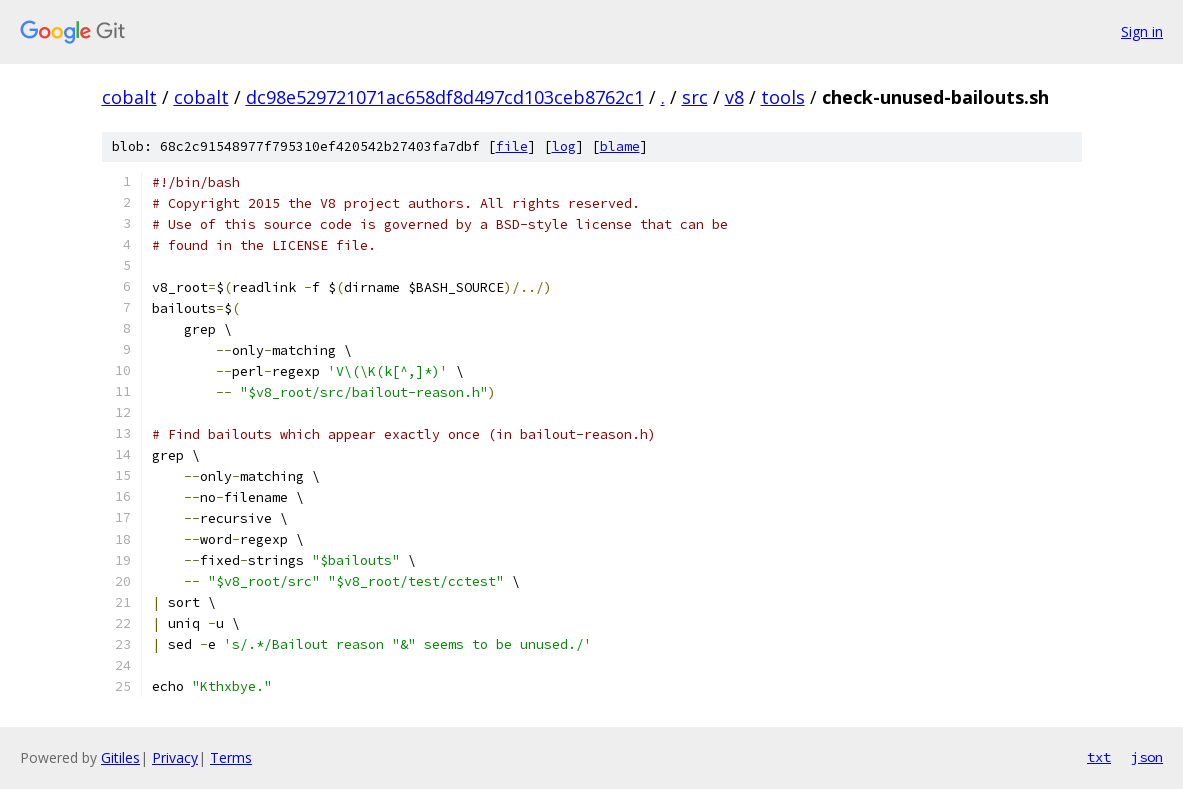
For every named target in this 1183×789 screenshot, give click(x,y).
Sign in (1142, 31)
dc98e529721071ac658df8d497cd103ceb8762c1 (445, 97)
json (1147, 757)
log (564, 146)
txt (1099, 757)
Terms (231, 757)
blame (620, 146)
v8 (734, 97)
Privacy (175, 757)
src (695, 97)
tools (783, 97)
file (512, 146)
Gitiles (120, 757)
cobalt (129, 97)
